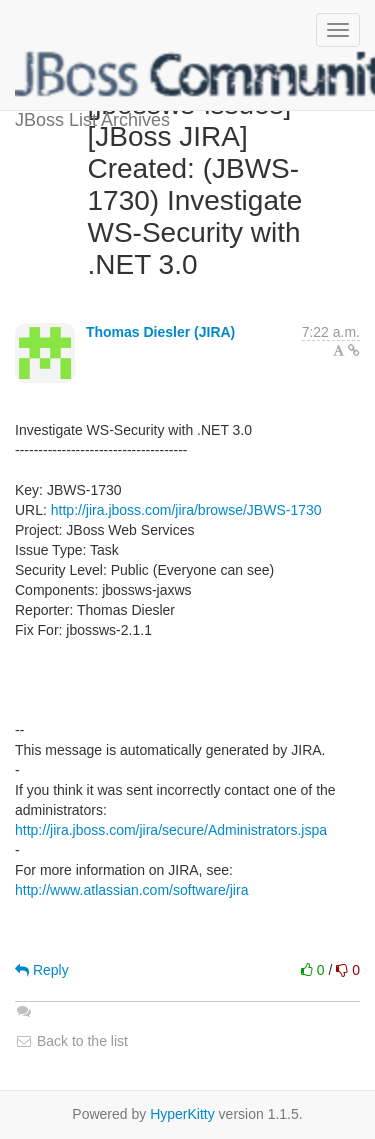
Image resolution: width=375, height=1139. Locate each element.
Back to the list (71, 1041)
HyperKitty (182, 1114)
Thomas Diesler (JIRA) (160, 332)
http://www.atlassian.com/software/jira (131, 890)
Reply (42, 970)
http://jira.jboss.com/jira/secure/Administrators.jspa (171, 830)
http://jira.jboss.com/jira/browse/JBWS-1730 (186, 510)
